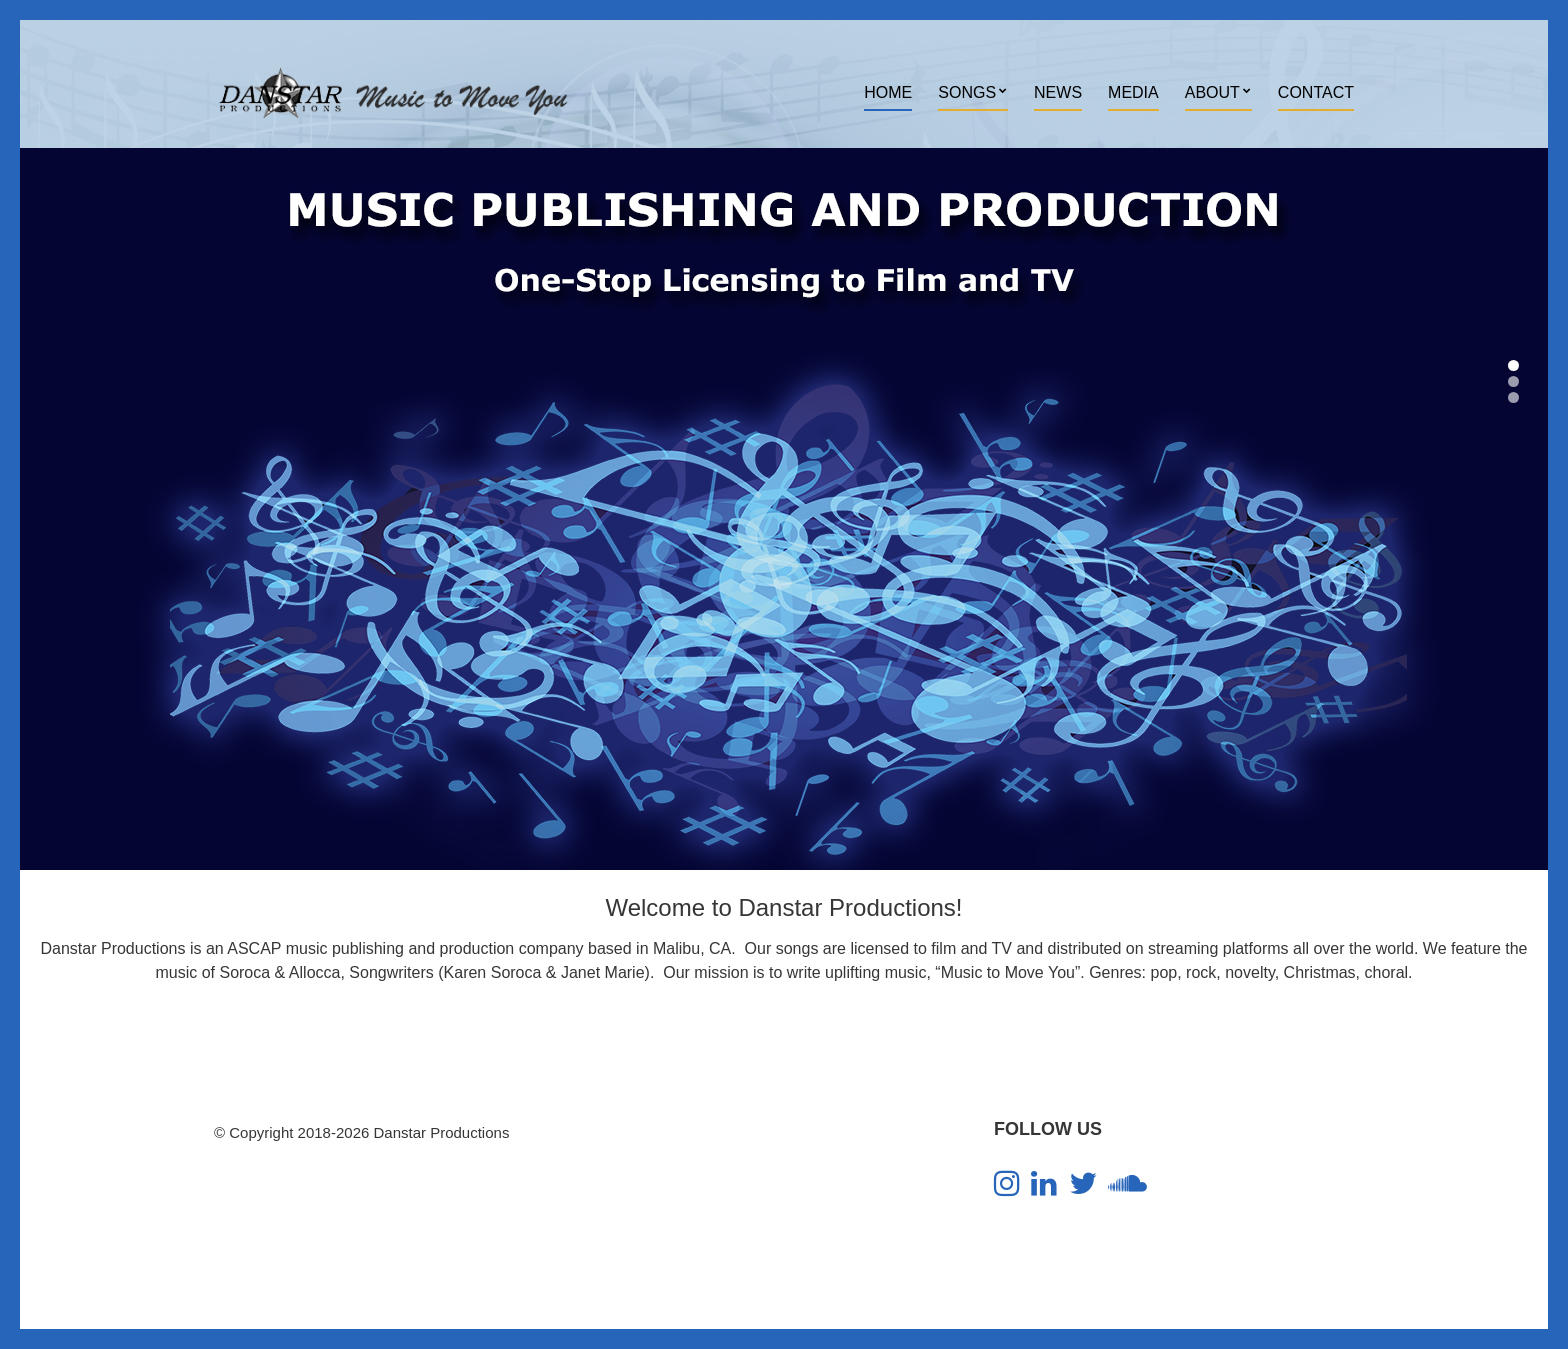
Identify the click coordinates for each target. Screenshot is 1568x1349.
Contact (1316, 92)
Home (888, 92)
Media (1133, 92)
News (1058, 92)
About (1212, 92)
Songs (967, 92)
